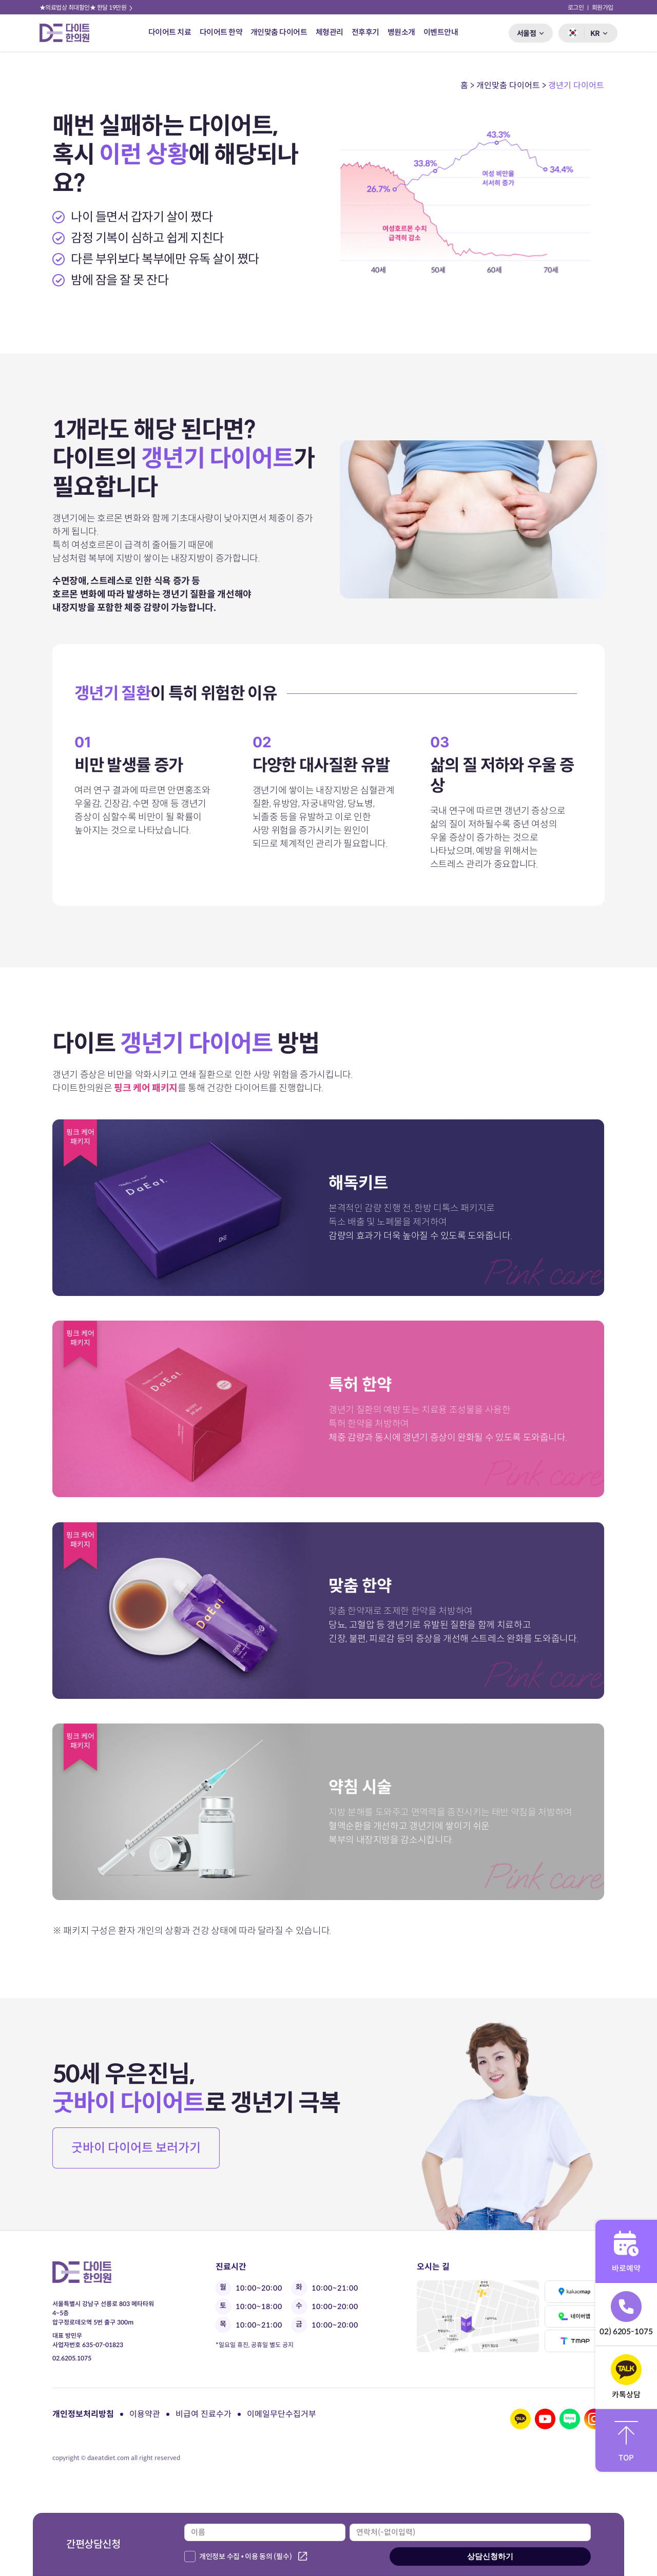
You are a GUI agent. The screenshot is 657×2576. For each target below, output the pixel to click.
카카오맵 (574, 2291)
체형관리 (329, 32)
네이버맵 (574, 2316)
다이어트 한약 (221, 32)
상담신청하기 (490, 2556)
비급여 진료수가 (203, 2414)
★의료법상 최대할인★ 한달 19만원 (87, 7)
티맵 (574, 2341)
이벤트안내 (440, 32)
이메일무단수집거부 (281, 2414)
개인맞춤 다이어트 (278, 32)
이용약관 (144, 2414)
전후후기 (365, 32)
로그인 (576, 7)
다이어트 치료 (169, 32)
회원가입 (602, 7)
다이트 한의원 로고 (69, 33)
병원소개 (401, 32)
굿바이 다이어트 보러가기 (136, 2148)
